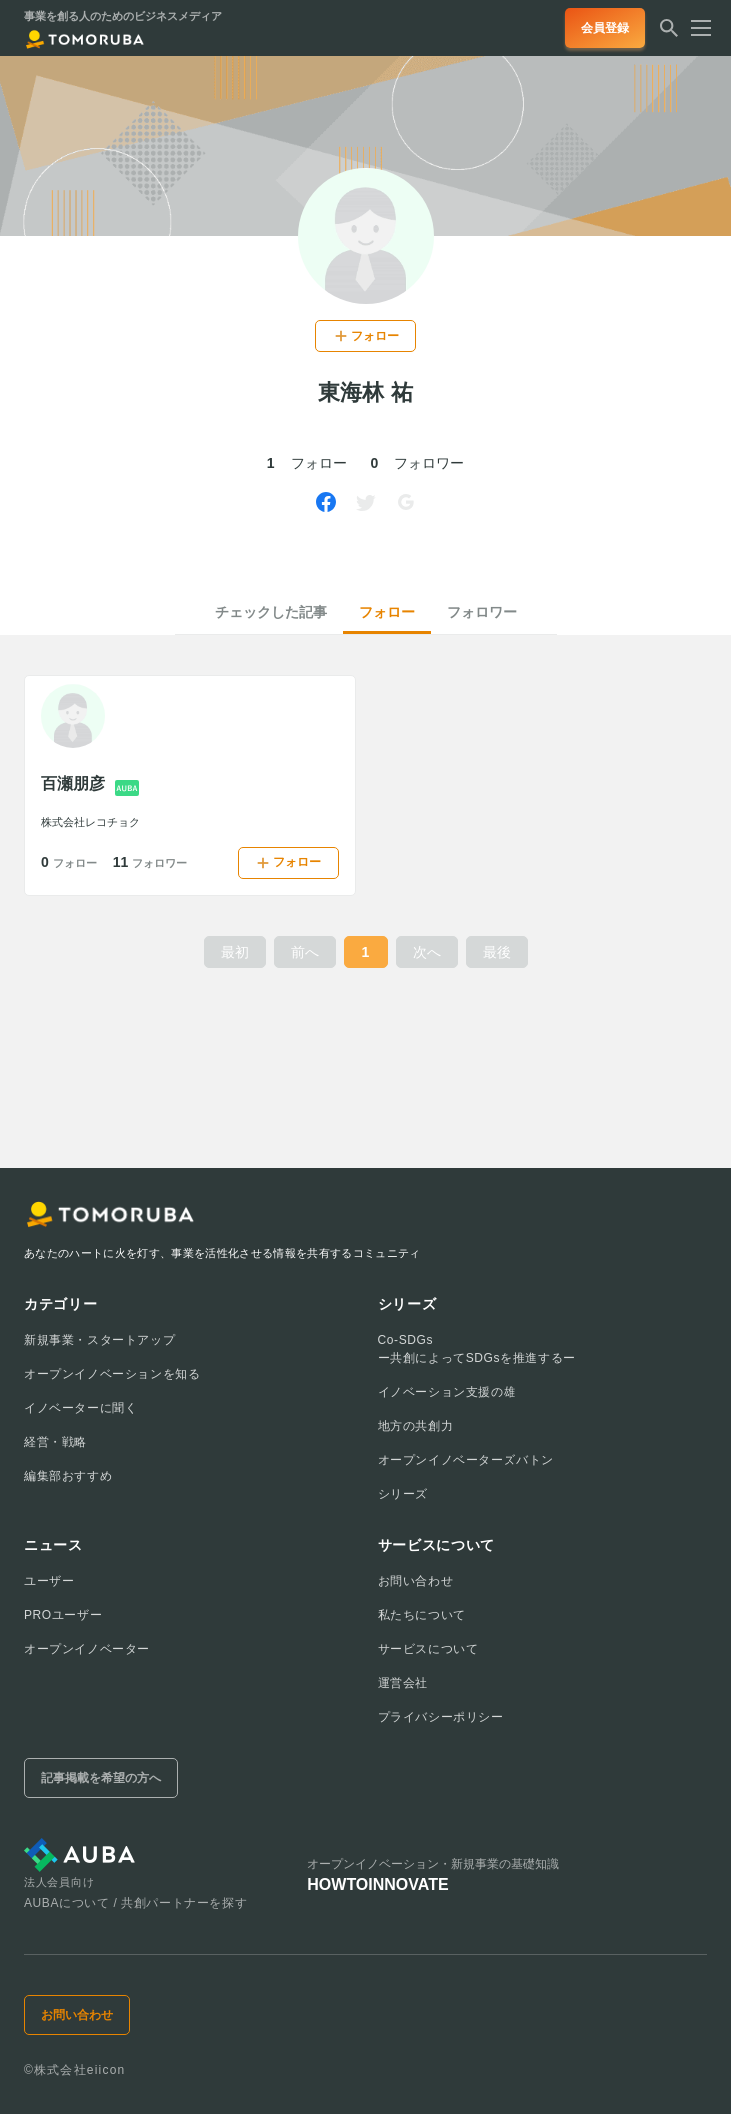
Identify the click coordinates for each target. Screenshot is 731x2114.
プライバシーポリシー (441, 1717)
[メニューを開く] (695, 28)
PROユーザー (63, 1615)
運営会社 (403, 1683)
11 (150, 862)
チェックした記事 (271, 612)
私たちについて (422, 1615)
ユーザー (49, 1581)
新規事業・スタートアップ (99, 1340)
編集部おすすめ (68, 1476)
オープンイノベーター (87, 1649)
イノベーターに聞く (80, 1408)
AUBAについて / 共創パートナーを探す (135, 1903)
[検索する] (669, 34)
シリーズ (403, 1494)
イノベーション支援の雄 (447, 1392)
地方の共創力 (416, 1426)
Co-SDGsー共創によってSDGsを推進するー (477, 1349)
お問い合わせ (416, 1581)
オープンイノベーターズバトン (466, 1460)
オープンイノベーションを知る (112, 1374)
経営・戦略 (55, 1442)
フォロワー (482, 612)
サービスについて (428, 1649)
